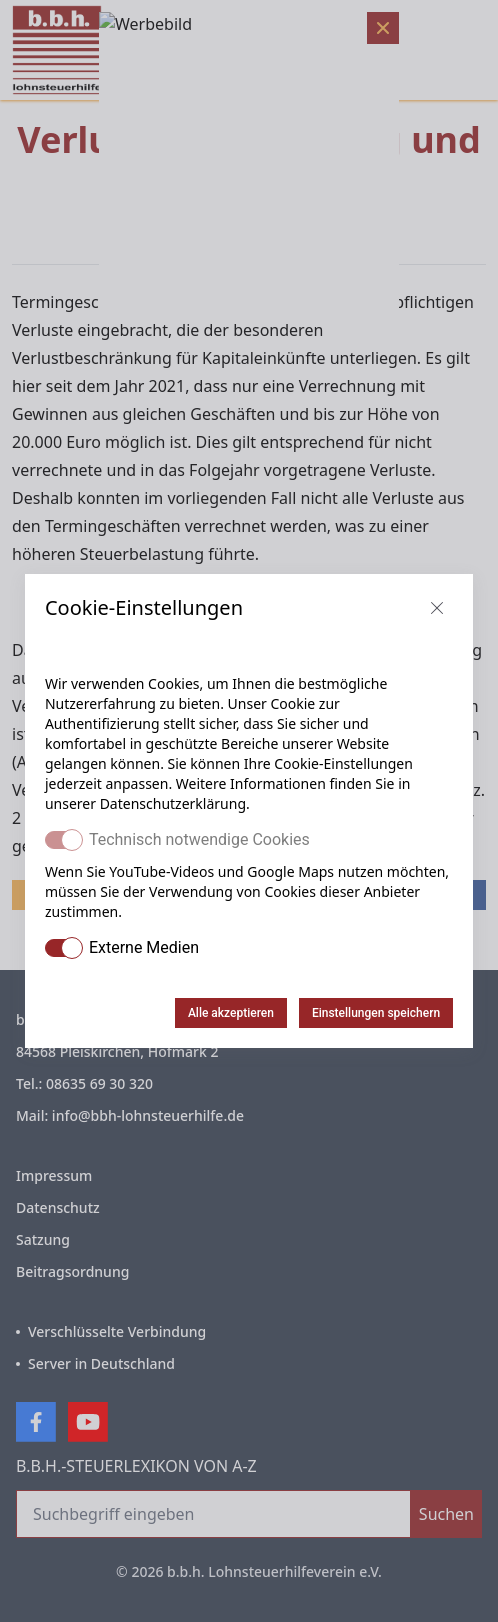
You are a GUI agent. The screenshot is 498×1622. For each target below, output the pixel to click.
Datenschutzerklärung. (175, 803)
